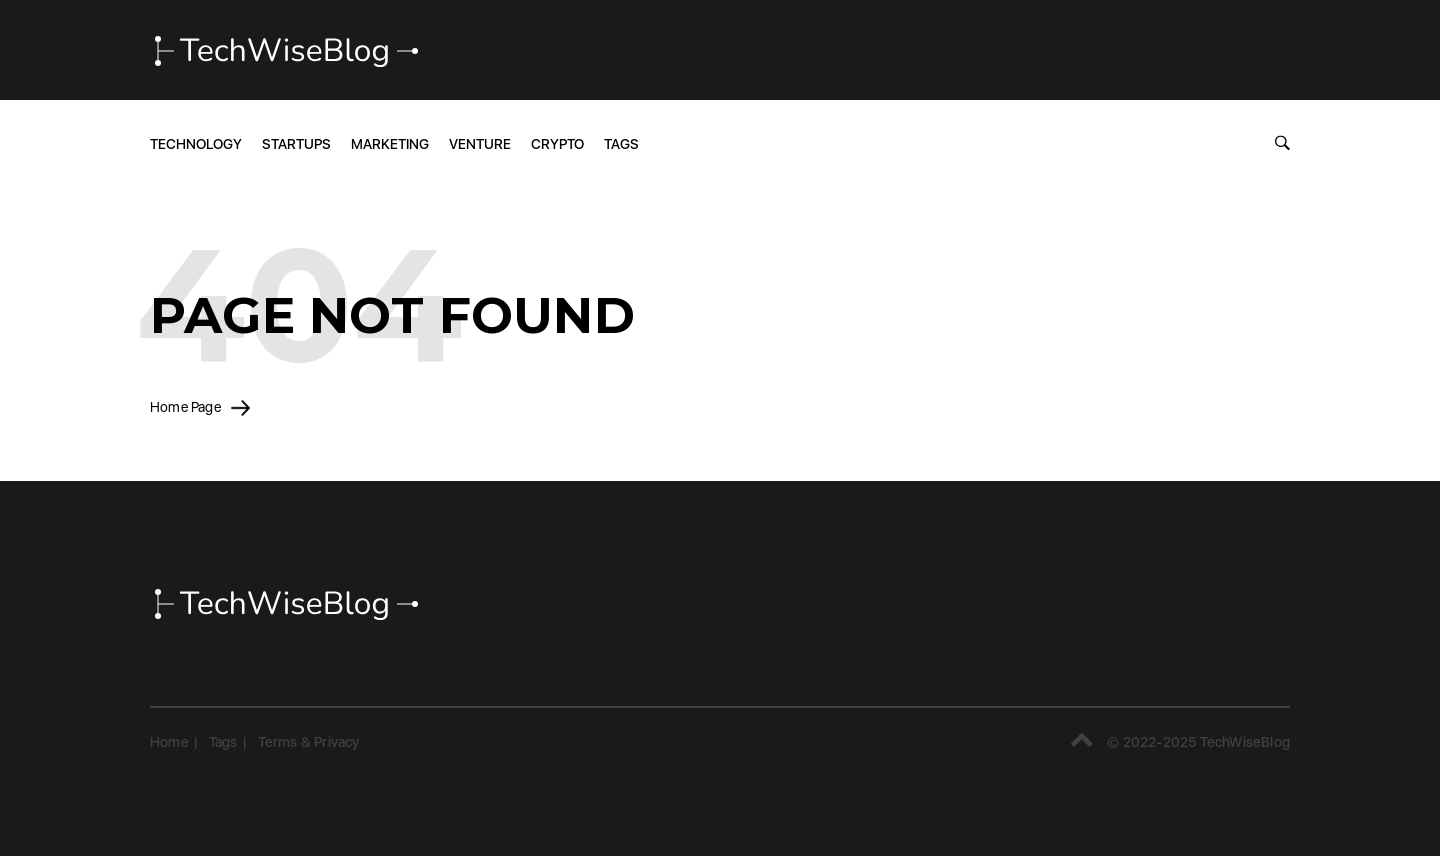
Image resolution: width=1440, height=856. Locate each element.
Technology (196, 144)
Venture (480, 144)
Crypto (557, 144)
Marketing (390, 144)
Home (169, 742)
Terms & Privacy (309, 742)
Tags (621, 144)
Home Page (200, 407)
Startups (296, 144)
